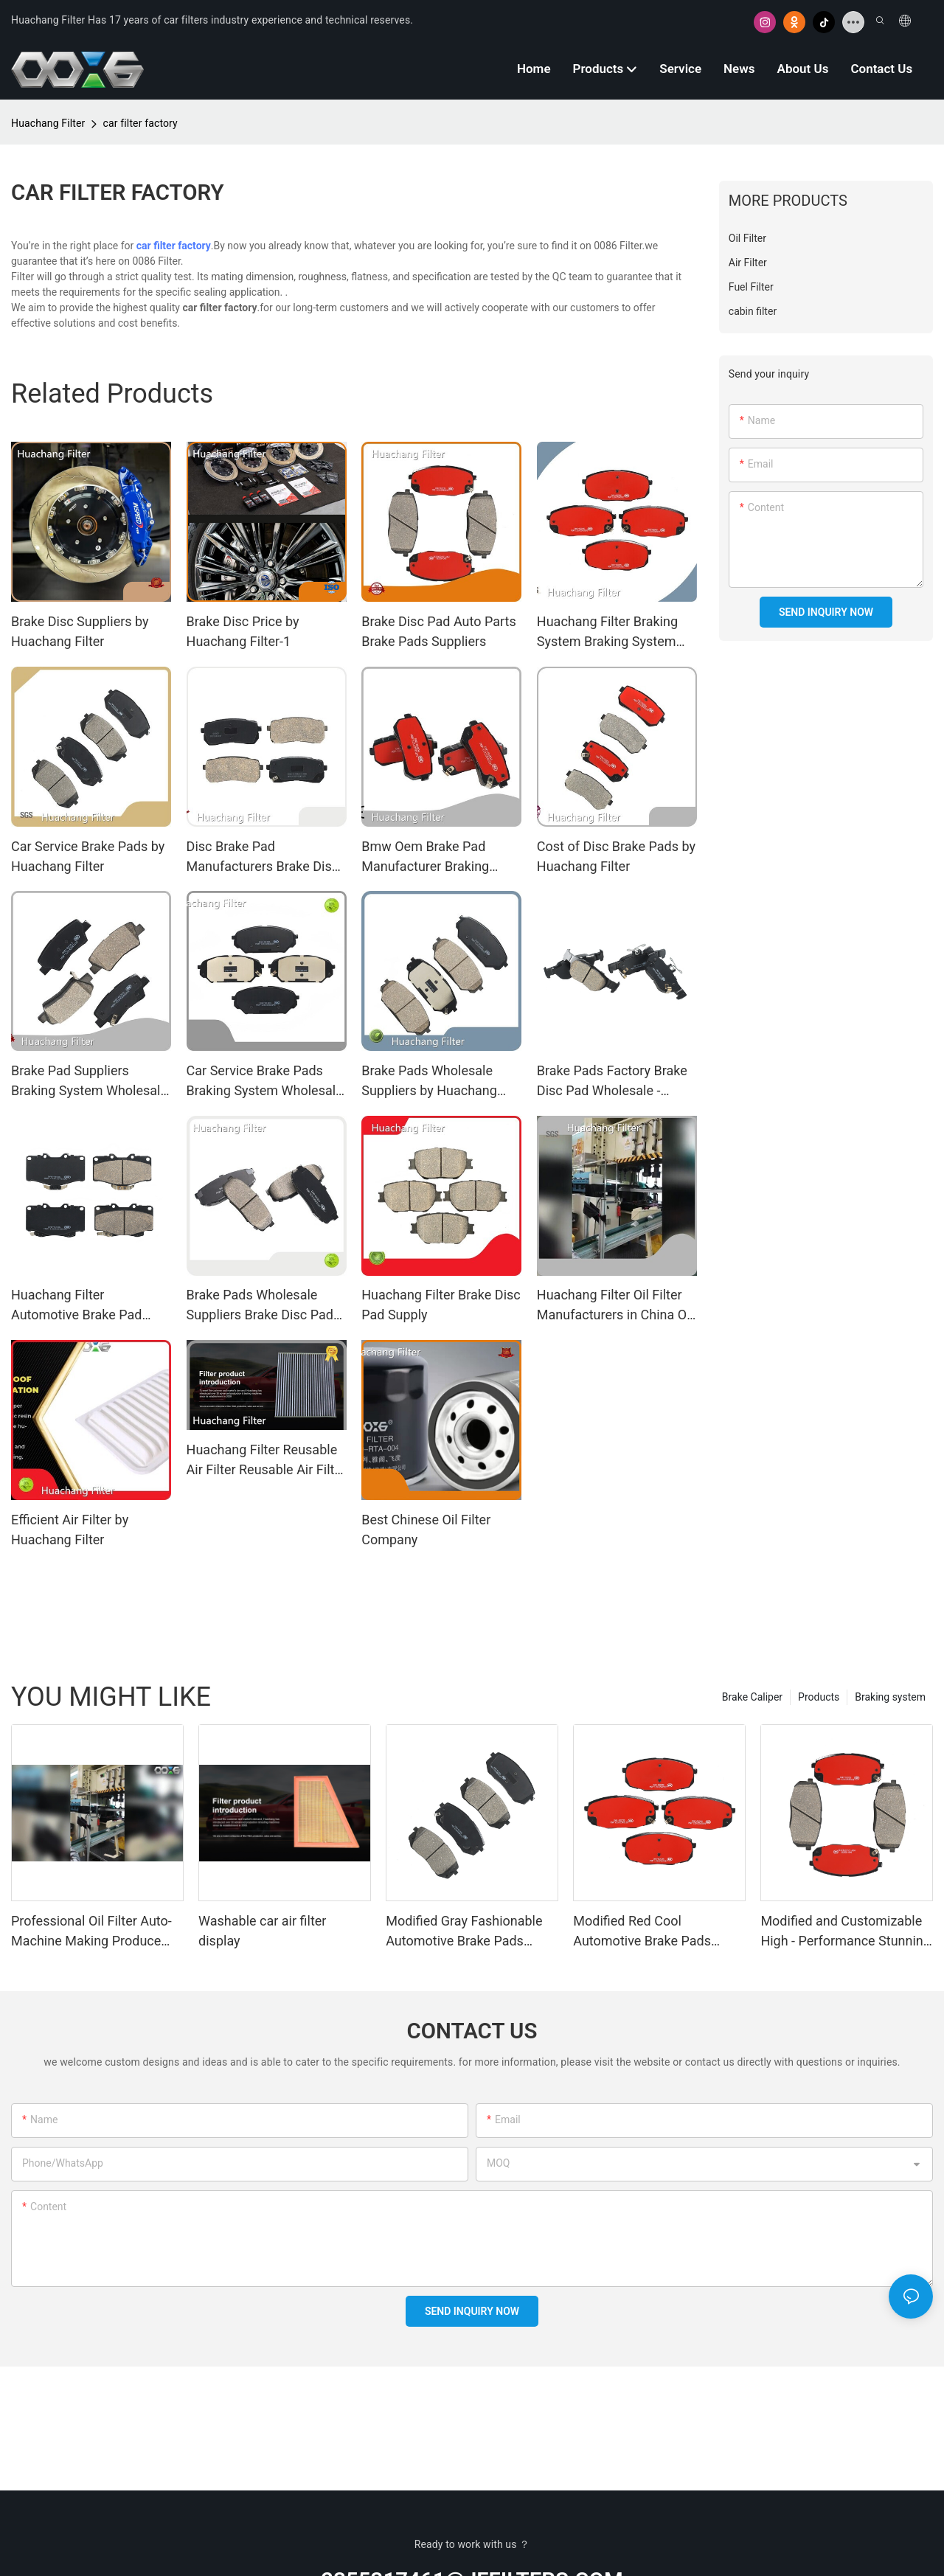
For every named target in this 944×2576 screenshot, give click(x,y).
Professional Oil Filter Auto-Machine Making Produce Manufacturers (91, 1932)
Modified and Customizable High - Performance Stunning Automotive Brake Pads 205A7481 (845, 1932)
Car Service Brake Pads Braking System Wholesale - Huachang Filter (265, 1081)
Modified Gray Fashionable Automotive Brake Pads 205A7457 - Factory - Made (465, 1932)
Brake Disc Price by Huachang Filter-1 (243, 631)
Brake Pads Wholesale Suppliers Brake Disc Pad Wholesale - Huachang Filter (260, 1306)
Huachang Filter (48, 123)
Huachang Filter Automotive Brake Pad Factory (76, 1306)
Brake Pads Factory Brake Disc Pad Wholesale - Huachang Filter (612, 1081)
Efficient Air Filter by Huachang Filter (69, 1529)
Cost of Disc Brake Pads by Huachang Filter (616, 856)
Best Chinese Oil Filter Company (425, 1529)
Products (818, 1697)
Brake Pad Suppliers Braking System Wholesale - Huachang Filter (89, 1081)
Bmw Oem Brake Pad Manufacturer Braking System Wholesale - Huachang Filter (425, 857)
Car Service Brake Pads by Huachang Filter (87, 856)
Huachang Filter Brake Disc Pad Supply (441, 1304)
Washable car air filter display (262, 1930)
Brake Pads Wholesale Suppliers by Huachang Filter (429, 1081)
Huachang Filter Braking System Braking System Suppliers (607, 632)
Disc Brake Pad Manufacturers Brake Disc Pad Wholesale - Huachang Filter (265, 857)
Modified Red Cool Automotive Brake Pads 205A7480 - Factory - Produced (642, 1932)
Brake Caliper (752, 1697)
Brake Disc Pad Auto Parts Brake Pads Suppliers (438, 631)
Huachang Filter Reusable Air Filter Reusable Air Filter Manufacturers (266, 1460)
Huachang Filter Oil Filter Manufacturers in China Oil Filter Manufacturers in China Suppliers (615, 1306)
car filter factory (140, 123)
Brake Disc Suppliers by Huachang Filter (80, 631)
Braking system (890, 1697)
